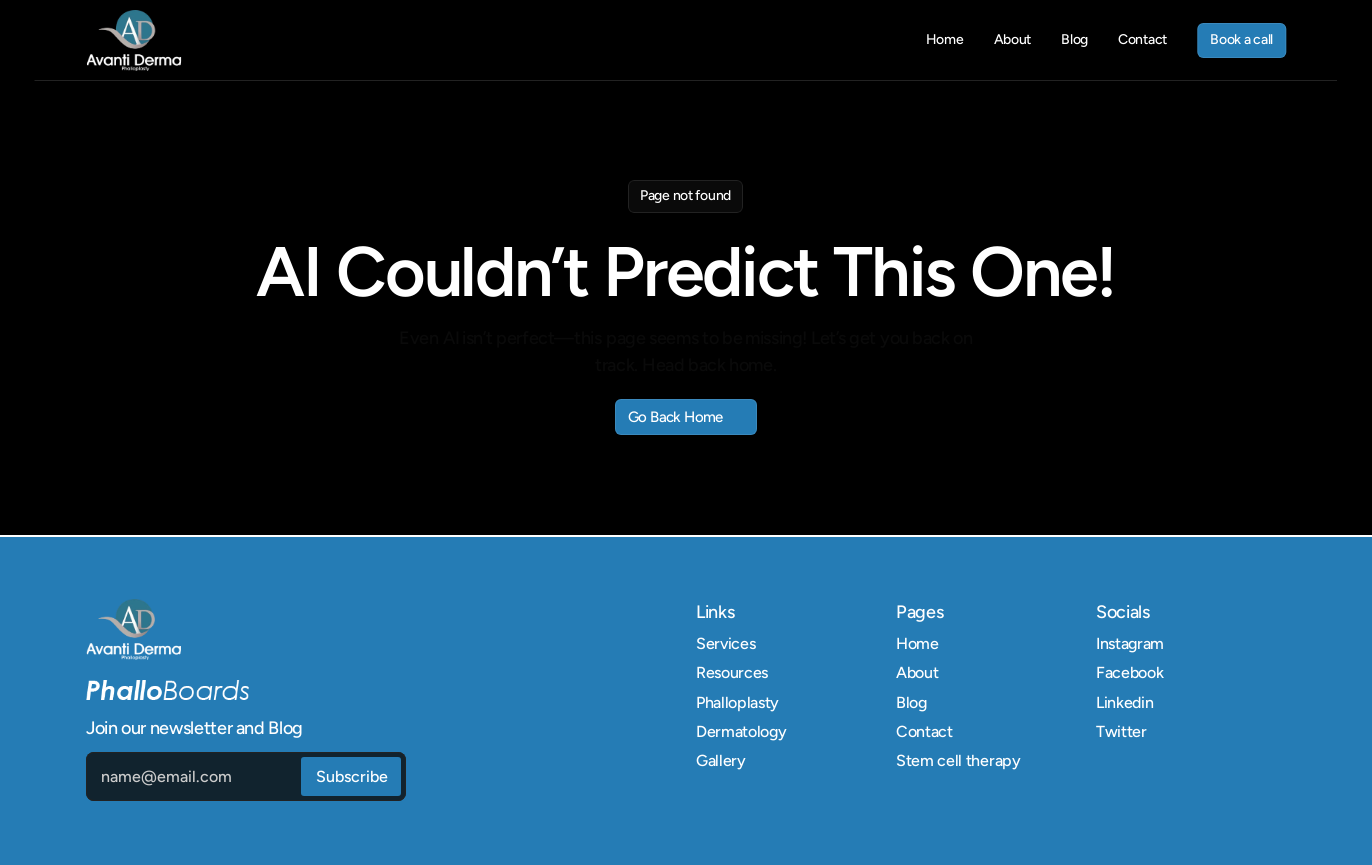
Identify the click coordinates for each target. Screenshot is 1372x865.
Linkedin (1124, 702)
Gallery (721, 760)
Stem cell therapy (958, 760)
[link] (133, 40)
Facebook (1129, 672)
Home (917, 643)
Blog (911, 702)
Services (725, 643)
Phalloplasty (737, 702)
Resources (732, 672)
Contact (924, 731)
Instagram (1130, 643)
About (917, 672)
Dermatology (741, 731)
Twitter (1121, 731)
